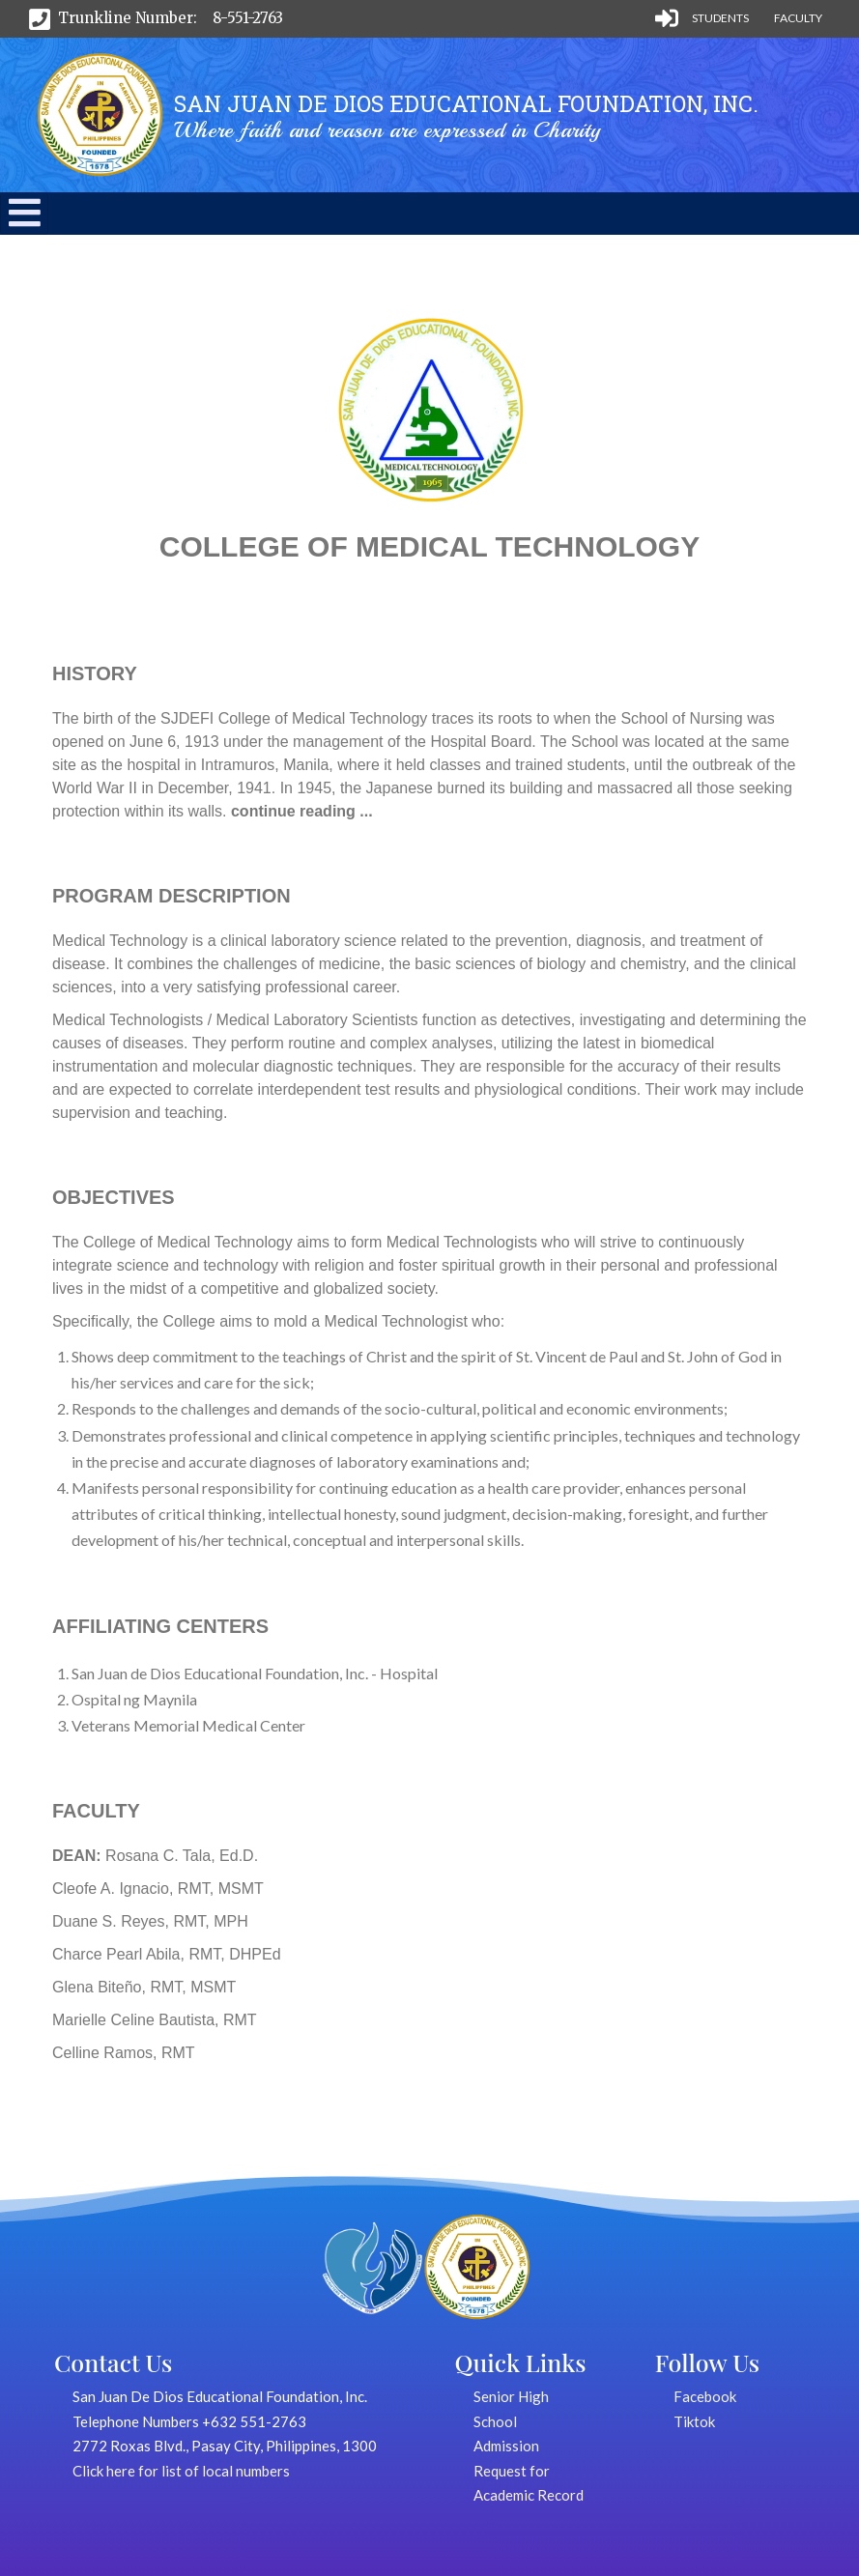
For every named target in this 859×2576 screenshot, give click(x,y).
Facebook (704, 2396)
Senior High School (511, 2409)
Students (720, 18)
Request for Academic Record (528, 2483)
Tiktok (694, 2421)
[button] (25, 222)
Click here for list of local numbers (181, 2470)
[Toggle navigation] (24, 214)
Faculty (798, 18)
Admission (506, 2445)
